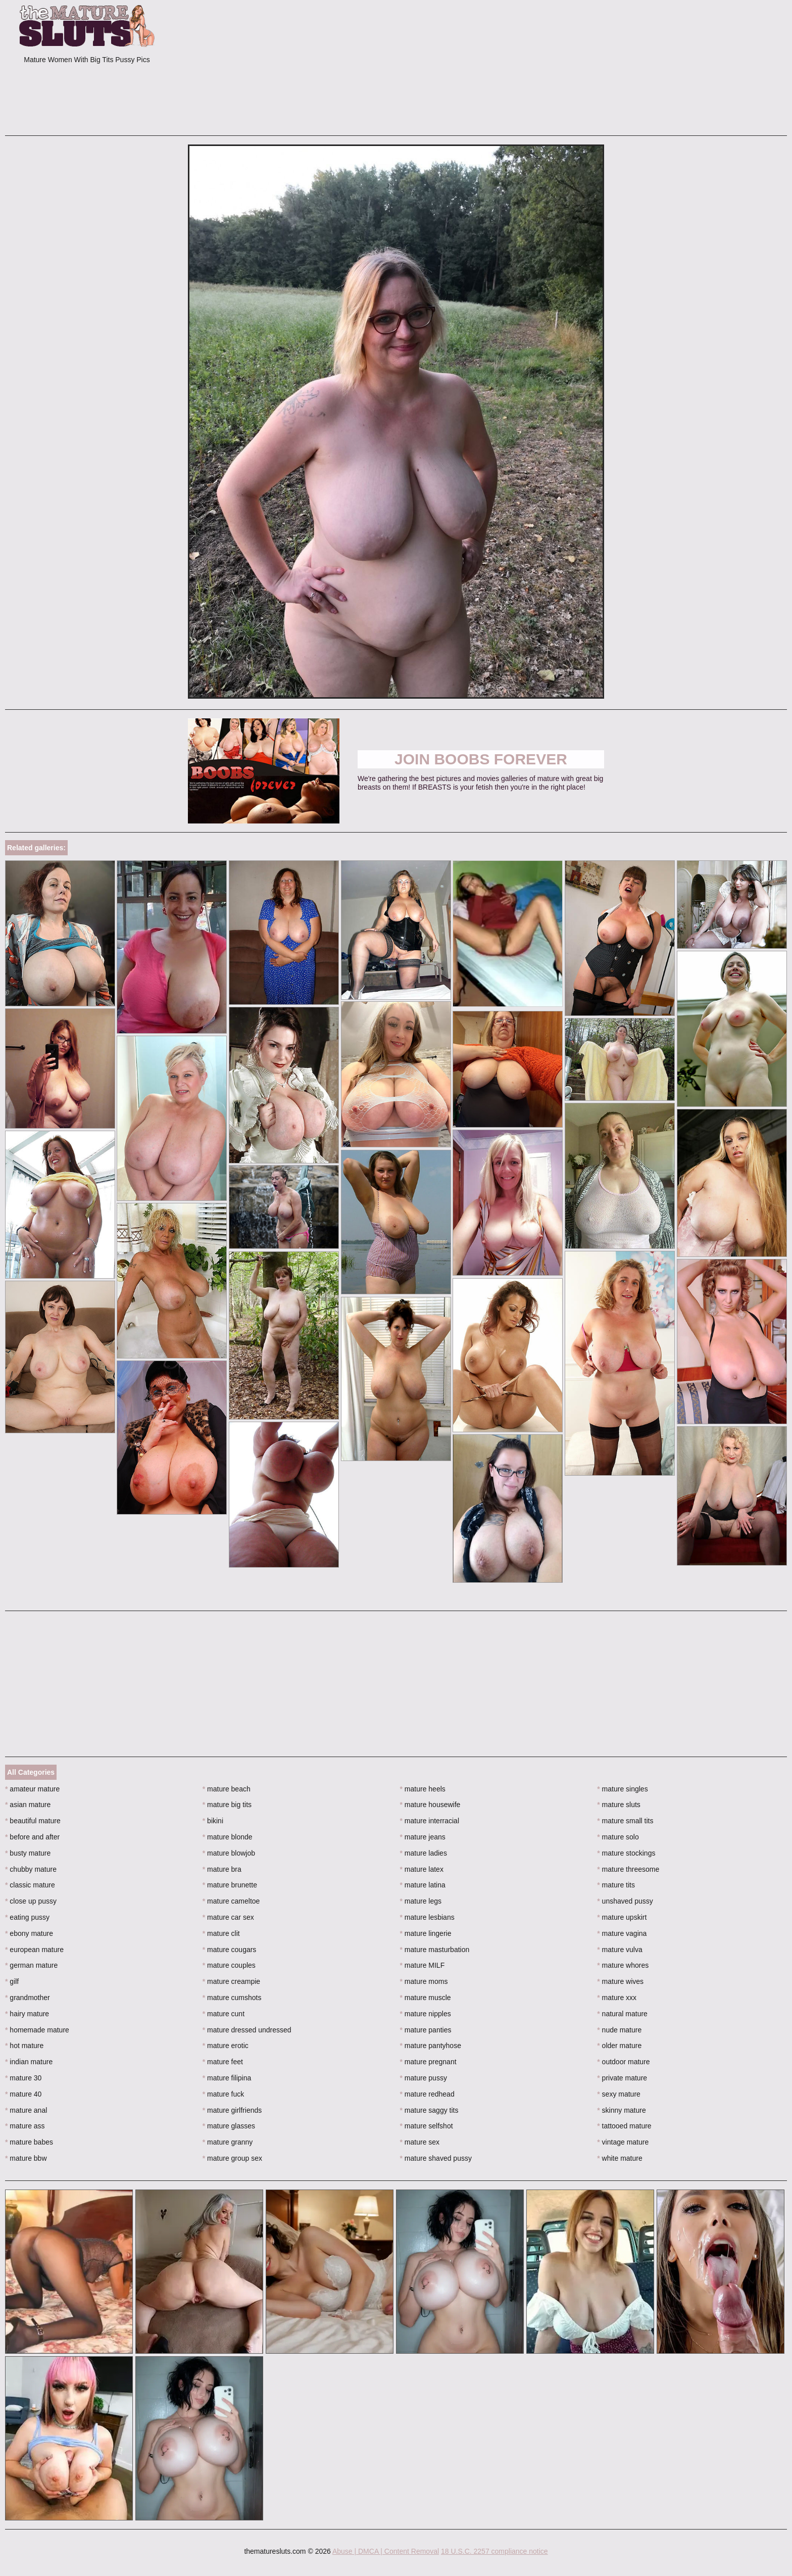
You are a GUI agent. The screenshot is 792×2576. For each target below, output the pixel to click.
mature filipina (227, 2078)
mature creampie (231, 1981)
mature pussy (423, 2078)
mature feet (223, 2062)
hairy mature (27, 2014)
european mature (34, 1950)
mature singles (622, 1789)
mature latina (422, 1885)
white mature (619, 2158)
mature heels (422, 1789)
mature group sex (232, 2158)
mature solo (618, 1837)
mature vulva (619, 1950)
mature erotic (226, 2046)
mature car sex (228, 1917)
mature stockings (626, 1853)
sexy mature (618, 2094)
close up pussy (31, 1901)
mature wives (620, 1981)
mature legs (421, 1901)
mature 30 (23, 2078)
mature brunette (230, 1885)
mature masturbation (435, 1950)
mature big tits (227, 1805)
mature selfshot (426, 2126)
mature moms (424, 1981)
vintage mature (623, 2142)
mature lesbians (427, 1917)
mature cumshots (232, 1998)
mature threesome (628, 1869)
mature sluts (618, 1805)
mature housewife (430, 1805)
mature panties (426, 2030)
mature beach (227, 1789)
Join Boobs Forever (480, 759)
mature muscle (425, 1998)
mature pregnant (428, 2062)
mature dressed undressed (247, 2030)
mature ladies (423, 1853)
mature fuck (223, 2094)
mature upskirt (622, 1917)
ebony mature (29, 1933)
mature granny (228, 2142)
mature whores (623, 1965)
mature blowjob (229, 1853)
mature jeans (422, 1837)
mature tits (616, 1885)
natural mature (622, 2014)
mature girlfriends (232, 2110)
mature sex (420, 2142)
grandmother (27, 1998)
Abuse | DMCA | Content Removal (385, 2551)
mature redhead (427, 2094)
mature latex (421, 1869)
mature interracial (430, 1821)
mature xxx (616, 1998)
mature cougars (230, 1950)
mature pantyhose (430, 2046)
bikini (213, 1821)
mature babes (29, 2142)
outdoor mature (623, 2062)
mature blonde (228, 1837)
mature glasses (229, 2126)
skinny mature (621, 2110)
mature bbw (26, 2158)
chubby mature (31, 1869)
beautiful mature (33, 1821)
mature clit (221, 1933)
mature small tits (625, 1821)
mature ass (25, 2126)
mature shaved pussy (436, 2158)
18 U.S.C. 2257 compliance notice (494, 2551)
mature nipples (425, 2014)
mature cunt (223, 2014)
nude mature (619, 2030)
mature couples (229, 1965)
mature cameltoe (231, 1901)
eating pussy (27, 1917)
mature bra (222, 1869)
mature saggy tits (429, 2110)
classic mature (30, 1885)
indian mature (29, 2062)
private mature (622, 2078)
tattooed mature (624, 2126)
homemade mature (37, 2030)
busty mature (28, 1853)
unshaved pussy (625, 1901)
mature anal (26, 2110)
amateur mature (32, 1789)
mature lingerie (426, 1933)
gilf (12, 1981)
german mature (31, 1965)
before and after (32, 1837)
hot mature (24, 2046)
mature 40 (23, 2094)
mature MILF (422, 1965)
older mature (619, 2046)
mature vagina (622, 1933)
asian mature (28, 1805)
